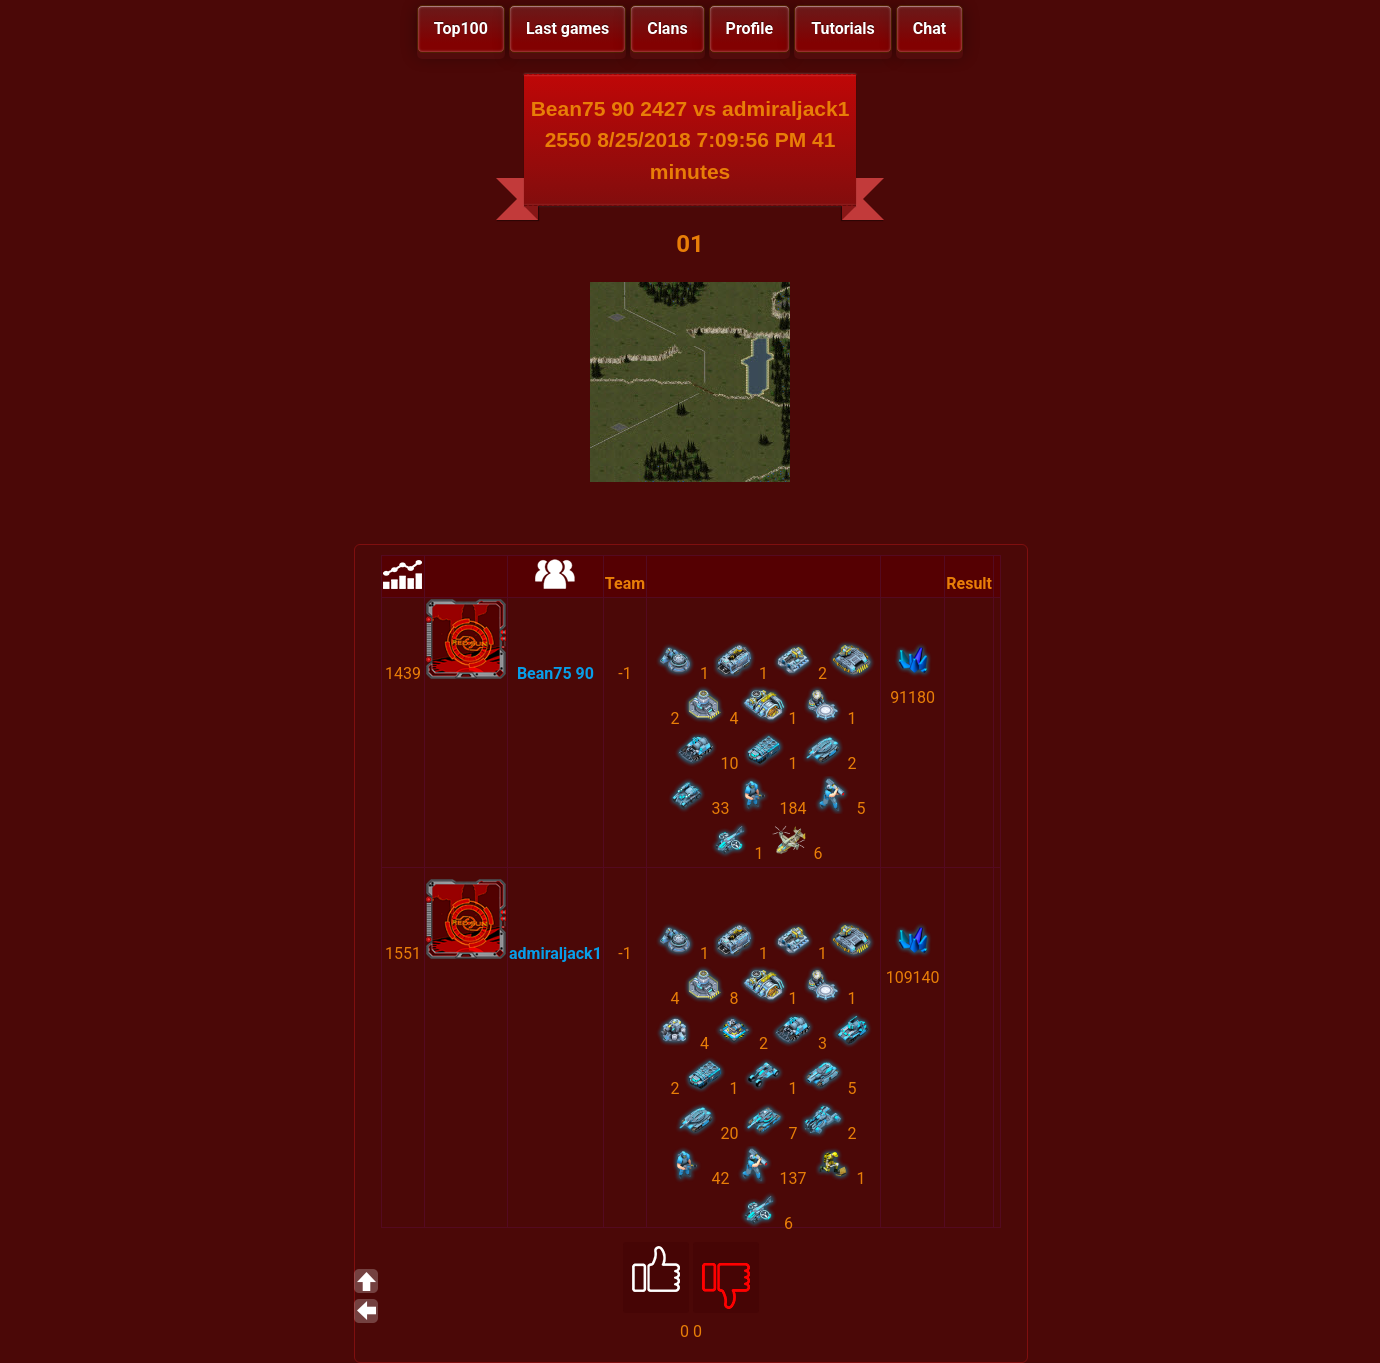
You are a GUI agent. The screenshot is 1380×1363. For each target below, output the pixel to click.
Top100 (461, 28)
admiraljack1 (555, 953)
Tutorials (843, 28)
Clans (667, 28)
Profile (750, 28)
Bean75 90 (555, 673)
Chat (929, 28)
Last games (567, 28)
